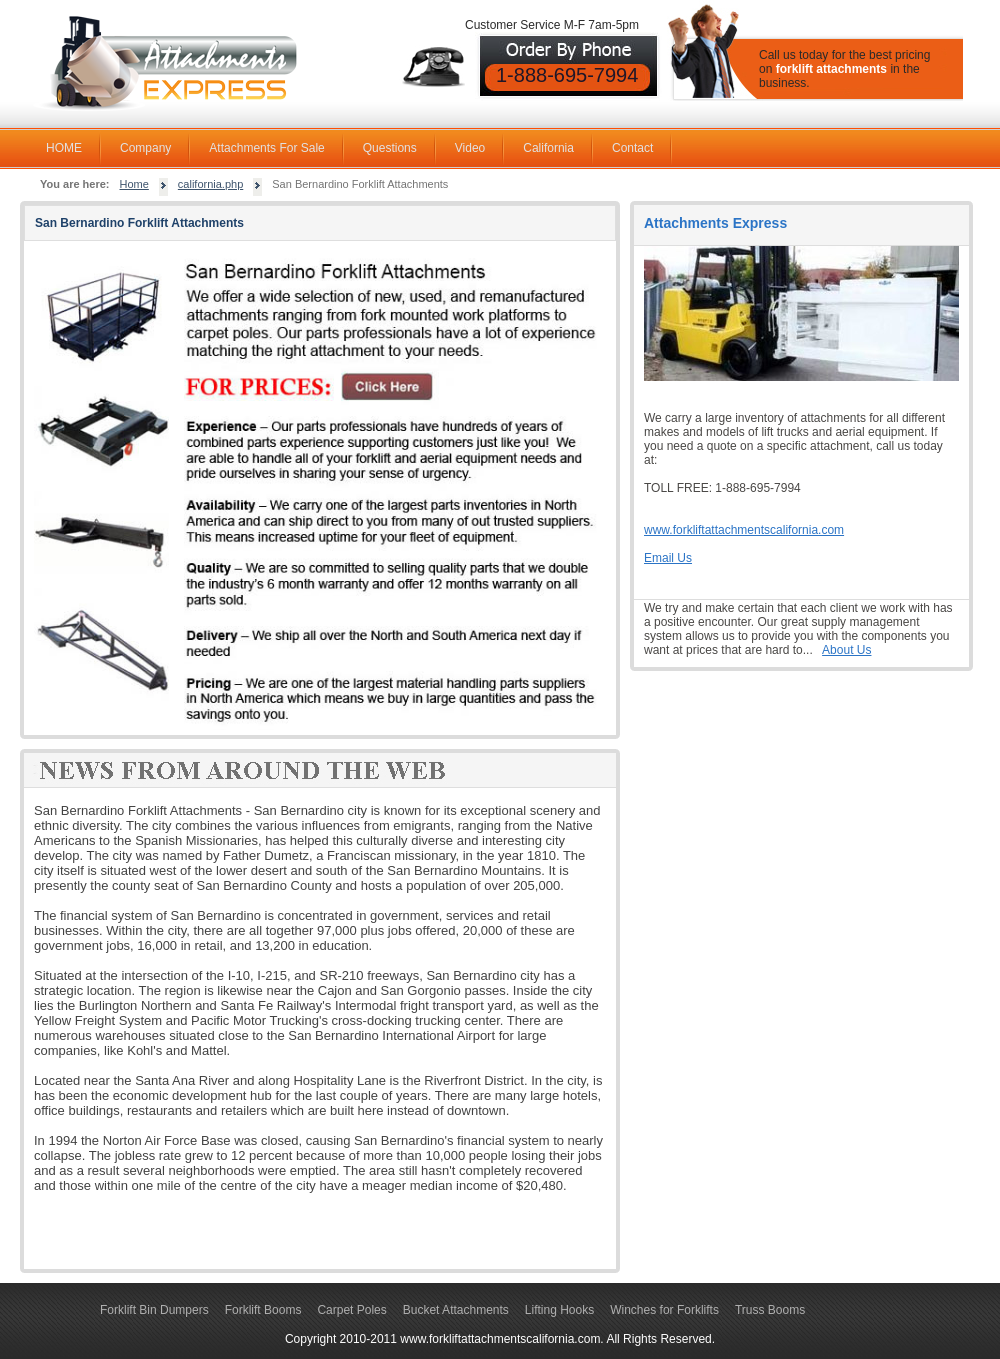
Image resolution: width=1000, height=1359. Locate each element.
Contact (632, 148)
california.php (210, 184)
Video (470, 148)
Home (134, 184)
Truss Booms (770, 1310)
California (548, 148)
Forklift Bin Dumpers (154, 1310)
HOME (64, 148)
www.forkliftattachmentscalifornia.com (744, 530)
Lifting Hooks (559, 1310)
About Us (846, 650)
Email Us (668, 558)
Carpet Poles (351, 1310)
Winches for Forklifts (664, 1310)
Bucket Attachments (456, 1310)
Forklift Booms (263, 1310)
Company (145, 148)
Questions (390, 148)
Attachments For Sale (266, 148)
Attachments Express (715, 223)
